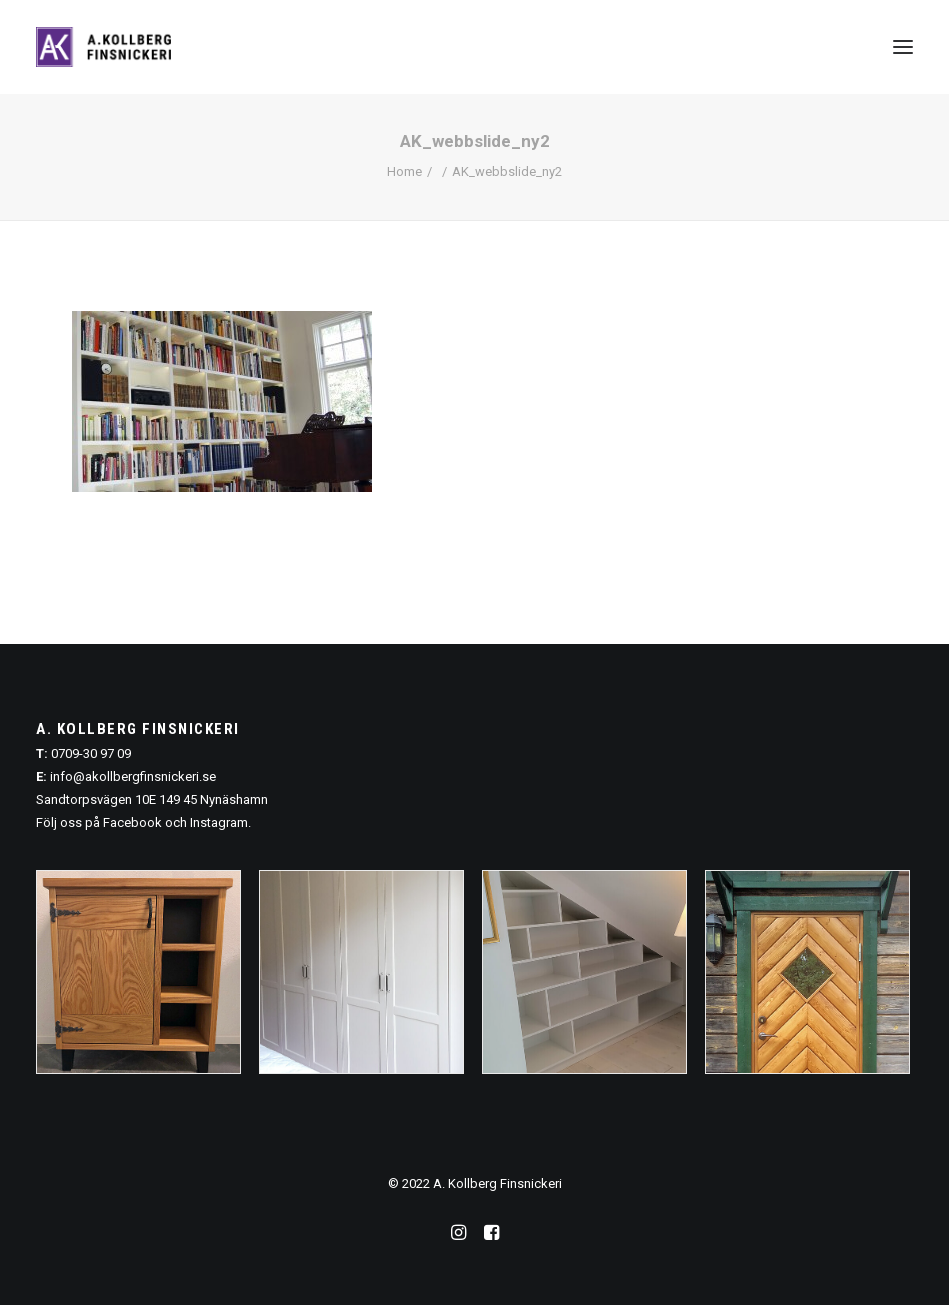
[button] (903, 47)
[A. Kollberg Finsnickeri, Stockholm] (103, 47)
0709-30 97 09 (91, 753)
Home (404, 171)
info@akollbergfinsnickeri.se (133, 776)
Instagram (219, 822)
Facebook (132, 822)
